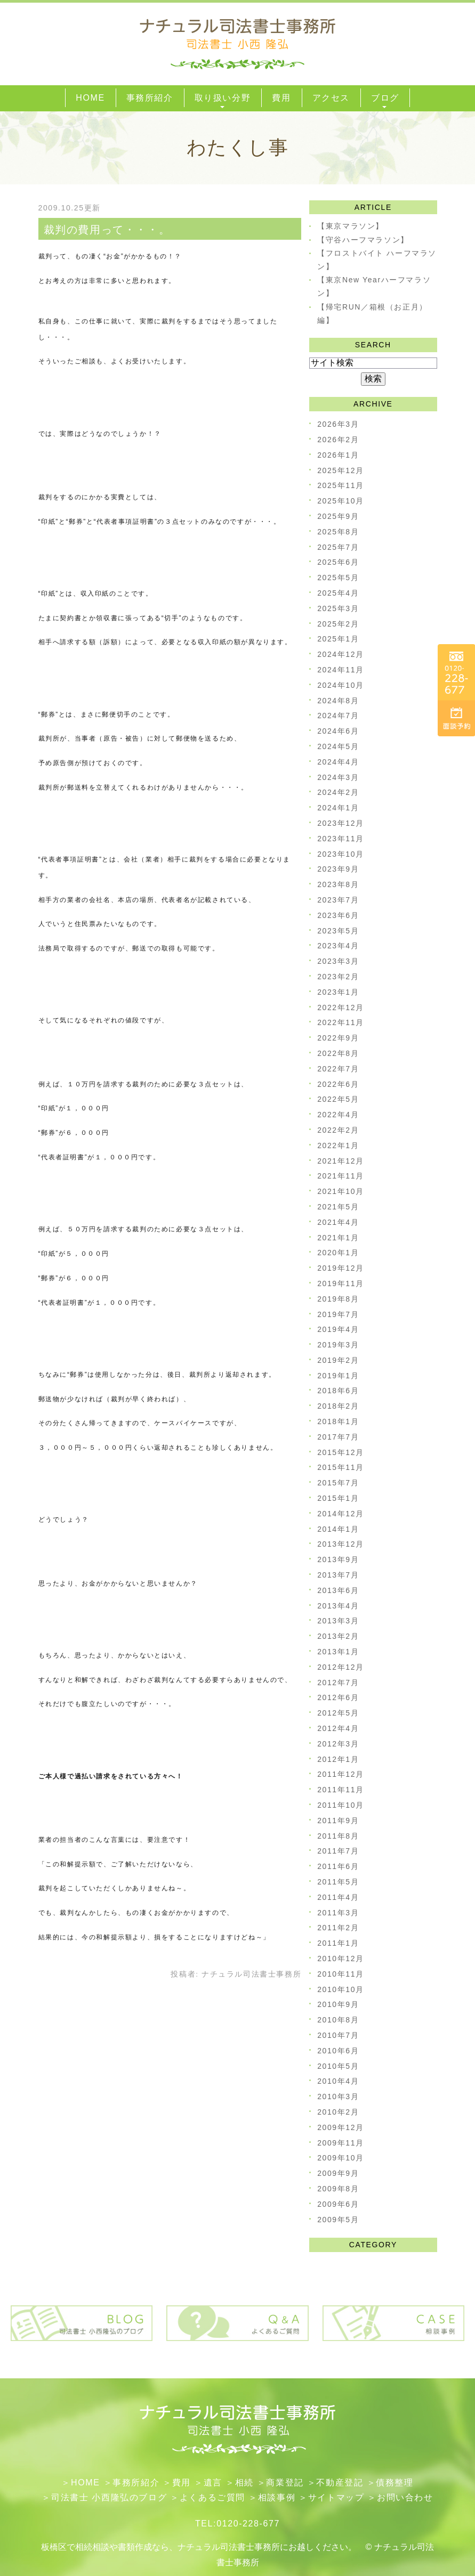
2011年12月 (340, 1774)
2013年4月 (338, 1606)
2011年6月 (338, 1866)
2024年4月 (338, 762)
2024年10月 (340, 685)
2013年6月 (338, 1590)
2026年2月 (338, 439)
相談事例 (276, 2497)
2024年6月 (338, 731)
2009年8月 (338, 2188)
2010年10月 (340, 1989)
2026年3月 (338, 424)
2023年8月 (338, 884)
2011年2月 (338, 1927)
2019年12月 (340, 1268)
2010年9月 (338, 2004)
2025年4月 (338, 593)
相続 (244, 2482)
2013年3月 (338, 1620)
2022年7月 (338, 1068)
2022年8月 (338, 1053)
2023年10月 (340, 854)
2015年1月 (338, 1498)
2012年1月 (338, 1759)
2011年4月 (338, 1897)
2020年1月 (338, 1252)
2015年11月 (340, 1467)
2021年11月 (340, 1176)
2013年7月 (338, 1575)
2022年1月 (338, 1145)
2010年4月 (338, 2081)
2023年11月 (340, 838)
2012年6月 (338, 1697)
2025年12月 (340, 470)
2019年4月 (338, 1329)
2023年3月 (338, 961)
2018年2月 (338, 1406)
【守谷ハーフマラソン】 (363, 239)
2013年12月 (340, 1544)
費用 (181, 2482)
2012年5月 (338, 1713)
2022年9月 (338, 1038)
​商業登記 (284, 2482)
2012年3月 (338, 1744)
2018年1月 (338, 1421)
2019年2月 (338, 1360)
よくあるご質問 (212, 2497)
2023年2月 (338, 976)
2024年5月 (338, 746)
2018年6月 (338, 1390)
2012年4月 (338, 1728)
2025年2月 (338, 624)
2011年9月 (338, 1820)
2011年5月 (338, 1882)
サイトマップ (336, 2497)
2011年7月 (338, 1851)
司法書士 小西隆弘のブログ (109, 2497)
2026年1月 (338, 455)
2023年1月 (338, 992)
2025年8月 (338, 531)
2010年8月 (338, 2020)
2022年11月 (340, 1022)
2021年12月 (340, 1161)
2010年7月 (338, 2035)
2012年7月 (338, 1682)
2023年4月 (338, 945)
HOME (85, 2482)
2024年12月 (340, 654)
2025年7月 (338, 547)
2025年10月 (340, 501)
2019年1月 (338, 1375)
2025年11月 (340, 485)
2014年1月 (338, 1529)
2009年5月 (338, 2219)
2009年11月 (340, 2143)
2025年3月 (338, 608)
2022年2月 (338, 1130)
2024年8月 (338, 700)
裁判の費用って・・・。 (107, 229)
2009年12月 (340, 2127)
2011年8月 (338, 1836)
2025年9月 (338, 516)
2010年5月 (338, 2066)
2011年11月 (340, 1789)
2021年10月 (340, 1191)
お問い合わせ (405, 2497)
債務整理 (394, 2482)
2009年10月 (340, 2158)
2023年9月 (338, 869)
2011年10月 (340, 1805)
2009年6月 (338, 2204)
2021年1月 (338, 1237)
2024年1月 (338, 807)
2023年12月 (340, 823)
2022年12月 (340, 1007)
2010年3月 (338, 2096)
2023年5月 (338, 931)
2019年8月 (338, 1299)
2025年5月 (338, 577)
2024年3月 (338, 777)
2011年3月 (338, 1912)
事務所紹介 (135, 2482)
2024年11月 (340, 669)
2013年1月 (338, 1651)
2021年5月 (338, 1206)
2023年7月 (338, 900)
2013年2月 (338, 1636)
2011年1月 (338, 1943)
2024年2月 (338, 792)
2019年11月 (340, 1283)
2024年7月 (338, 715)
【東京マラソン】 (350, 226)
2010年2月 (338, 2112)
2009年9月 (338, 2173)
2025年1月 (338, 639)
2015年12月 (340, 1452)
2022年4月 (338, 1114)
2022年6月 (338, 1084)
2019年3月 (338, 1344)
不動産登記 (339, 2482)
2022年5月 (338, 1099)
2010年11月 (340, 1974)
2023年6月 (338, 915)
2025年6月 (338, 562)
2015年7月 (338, 1482)
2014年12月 (340, 1513)
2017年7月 (338, 1437)
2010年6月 (338, 2050)
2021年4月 (338, 1222)
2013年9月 (338, 1559)
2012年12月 (340, 1667)
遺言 (213, 2482)
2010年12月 (340, 1958)
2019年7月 (338, 1314)
